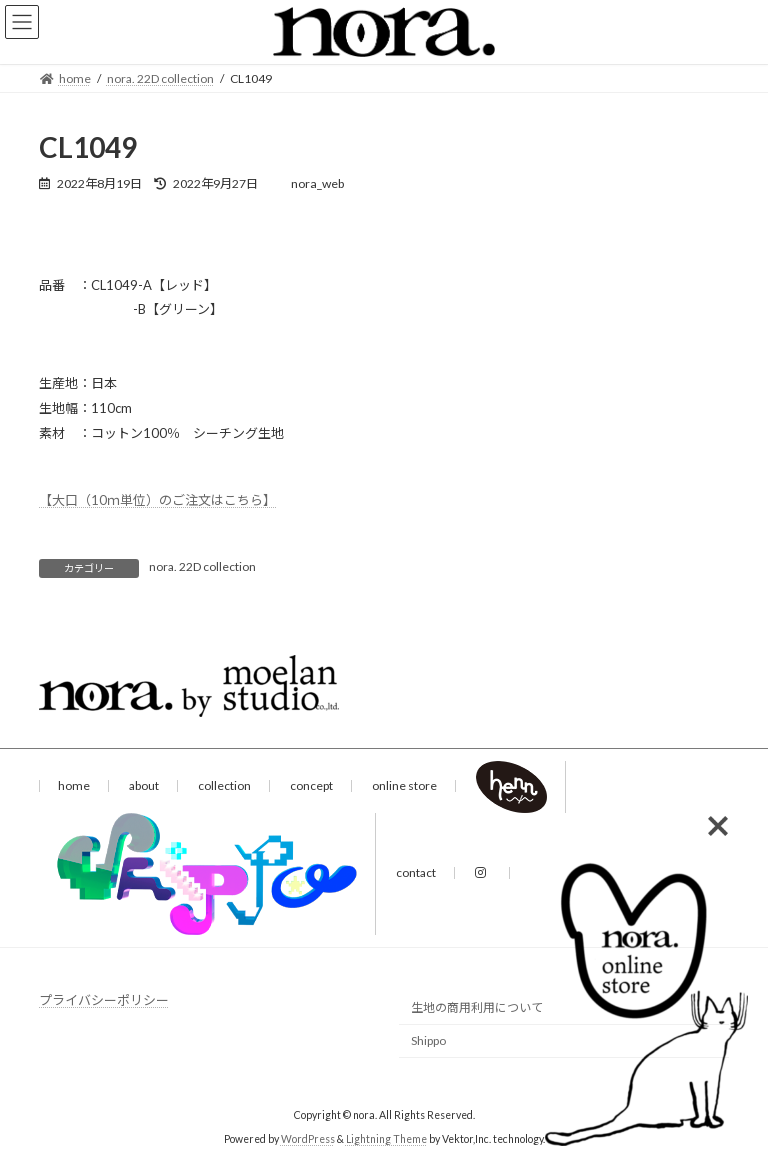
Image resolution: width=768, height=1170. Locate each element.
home (74, 785)
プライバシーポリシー (104, 1000)
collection (224, 785)
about (144, 785)
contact (416, 872)
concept (311, 785)
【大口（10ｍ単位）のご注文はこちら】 (157, 500)
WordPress (308, 1140)
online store (404, 785)
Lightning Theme (386, 1140)
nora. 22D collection (202, 566)
